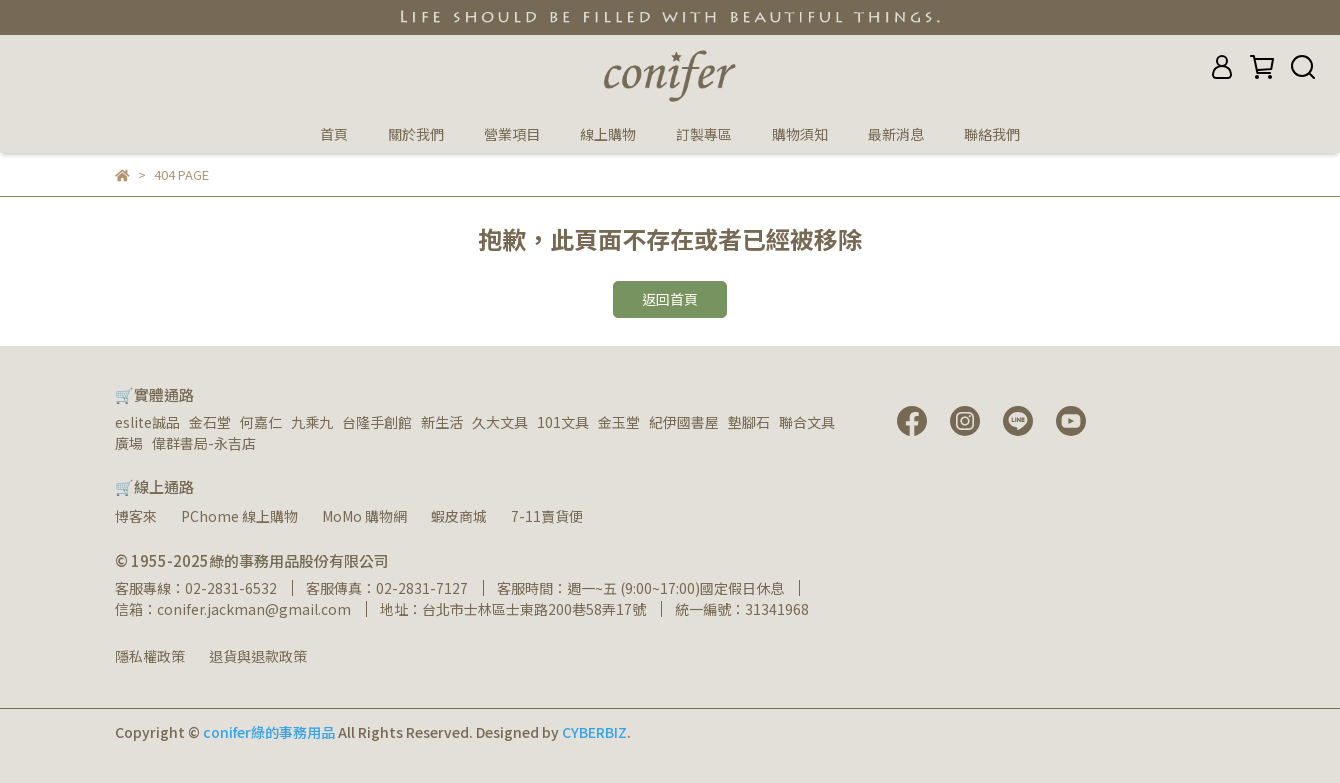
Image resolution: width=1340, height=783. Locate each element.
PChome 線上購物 (239, 516)
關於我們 (416, 134)
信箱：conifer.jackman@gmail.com (233, 609)
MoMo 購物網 (364, 516)
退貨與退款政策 (258, 656)
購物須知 (800, 134)
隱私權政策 (150, 656)
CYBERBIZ (594, 732)
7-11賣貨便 (547, 516)
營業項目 (512, 134)
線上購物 (608, 134)
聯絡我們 (992, 134)
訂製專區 (704, 134)
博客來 (136, 516)
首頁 (334, 134)
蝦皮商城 (459, 516)
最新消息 (896, 134)
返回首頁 (670, 299)
